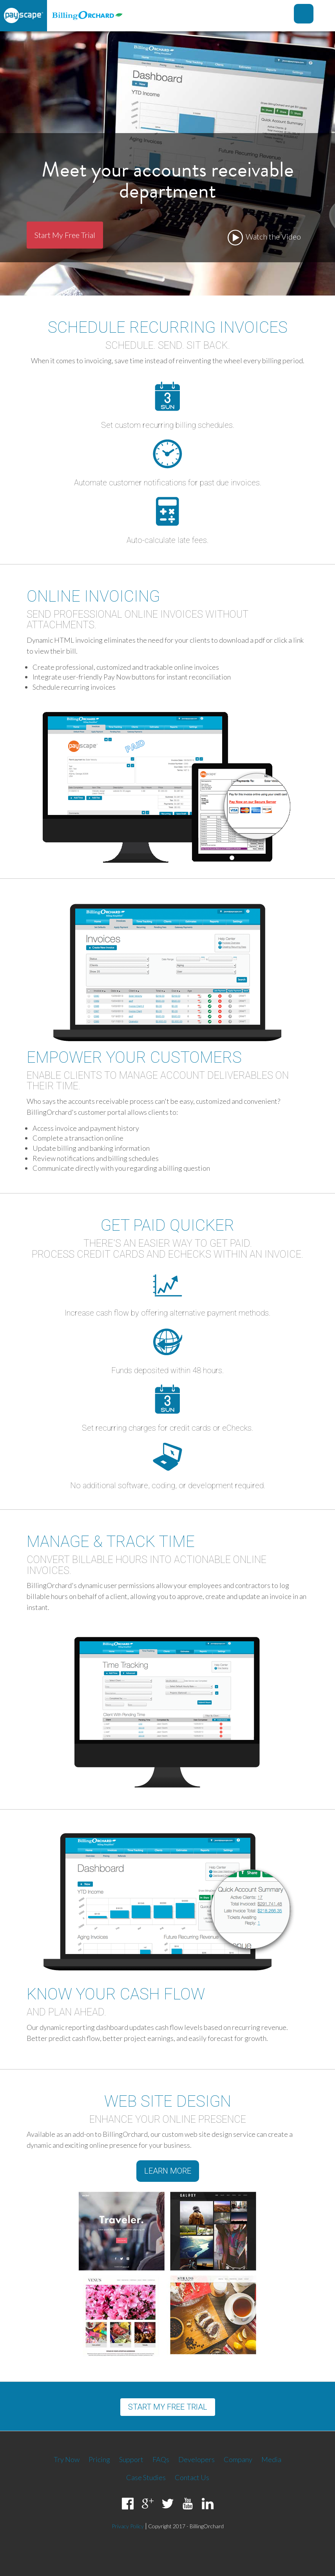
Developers (196, 2459)
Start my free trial (167, 2407)
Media (271, 2459)
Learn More (167, 2171)
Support (131, 2459)
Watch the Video (263, 238)
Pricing (99, 2459)
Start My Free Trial (64, 235)
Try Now (67, 2459)
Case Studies (146, 2477)
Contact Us (192, 2477)
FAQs (160, 2459)
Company (238, 2459)
